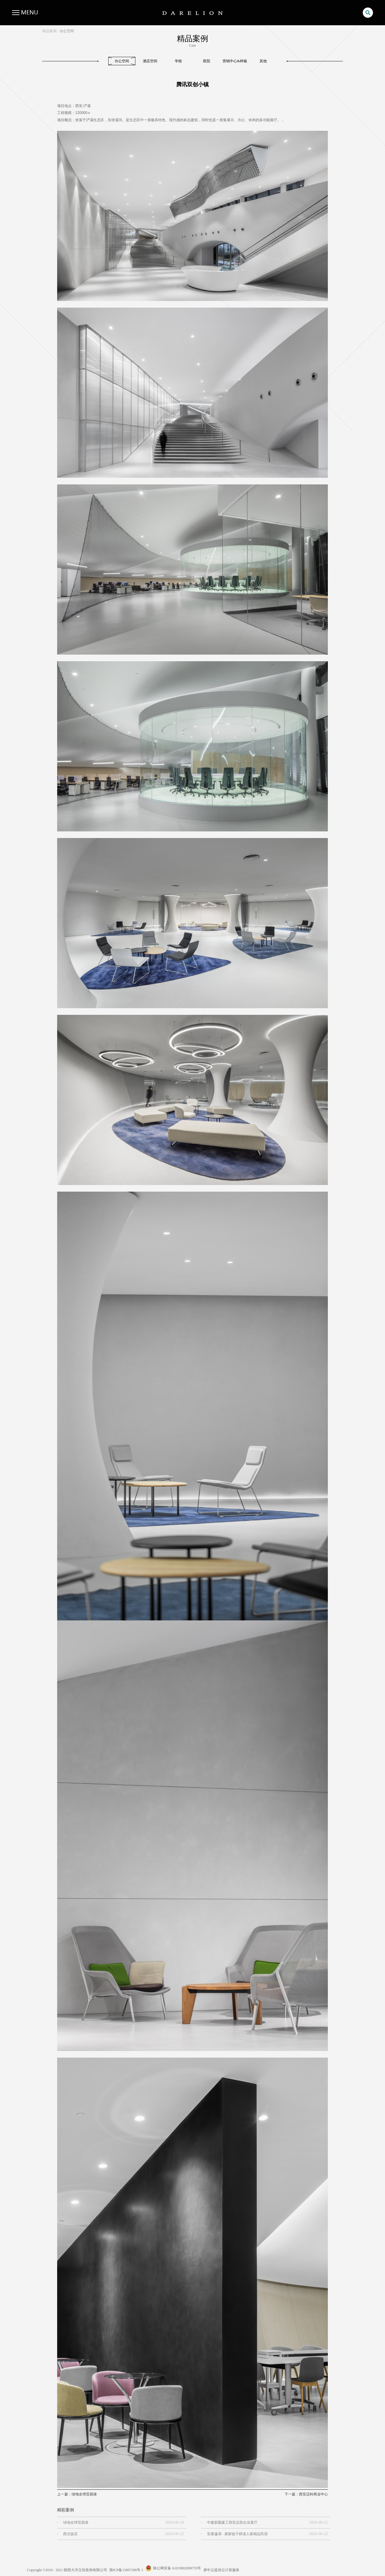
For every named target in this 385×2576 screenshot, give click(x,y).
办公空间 (67, 31)
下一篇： (306, 2494)
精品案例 (49, 31)
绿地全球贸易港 (75, 2522)
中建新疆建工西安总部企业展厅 (232, 2522)
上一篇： (77, 2494)
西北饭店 (70, 2534)
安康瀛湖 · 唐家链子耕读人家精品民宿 (237, 2534)
